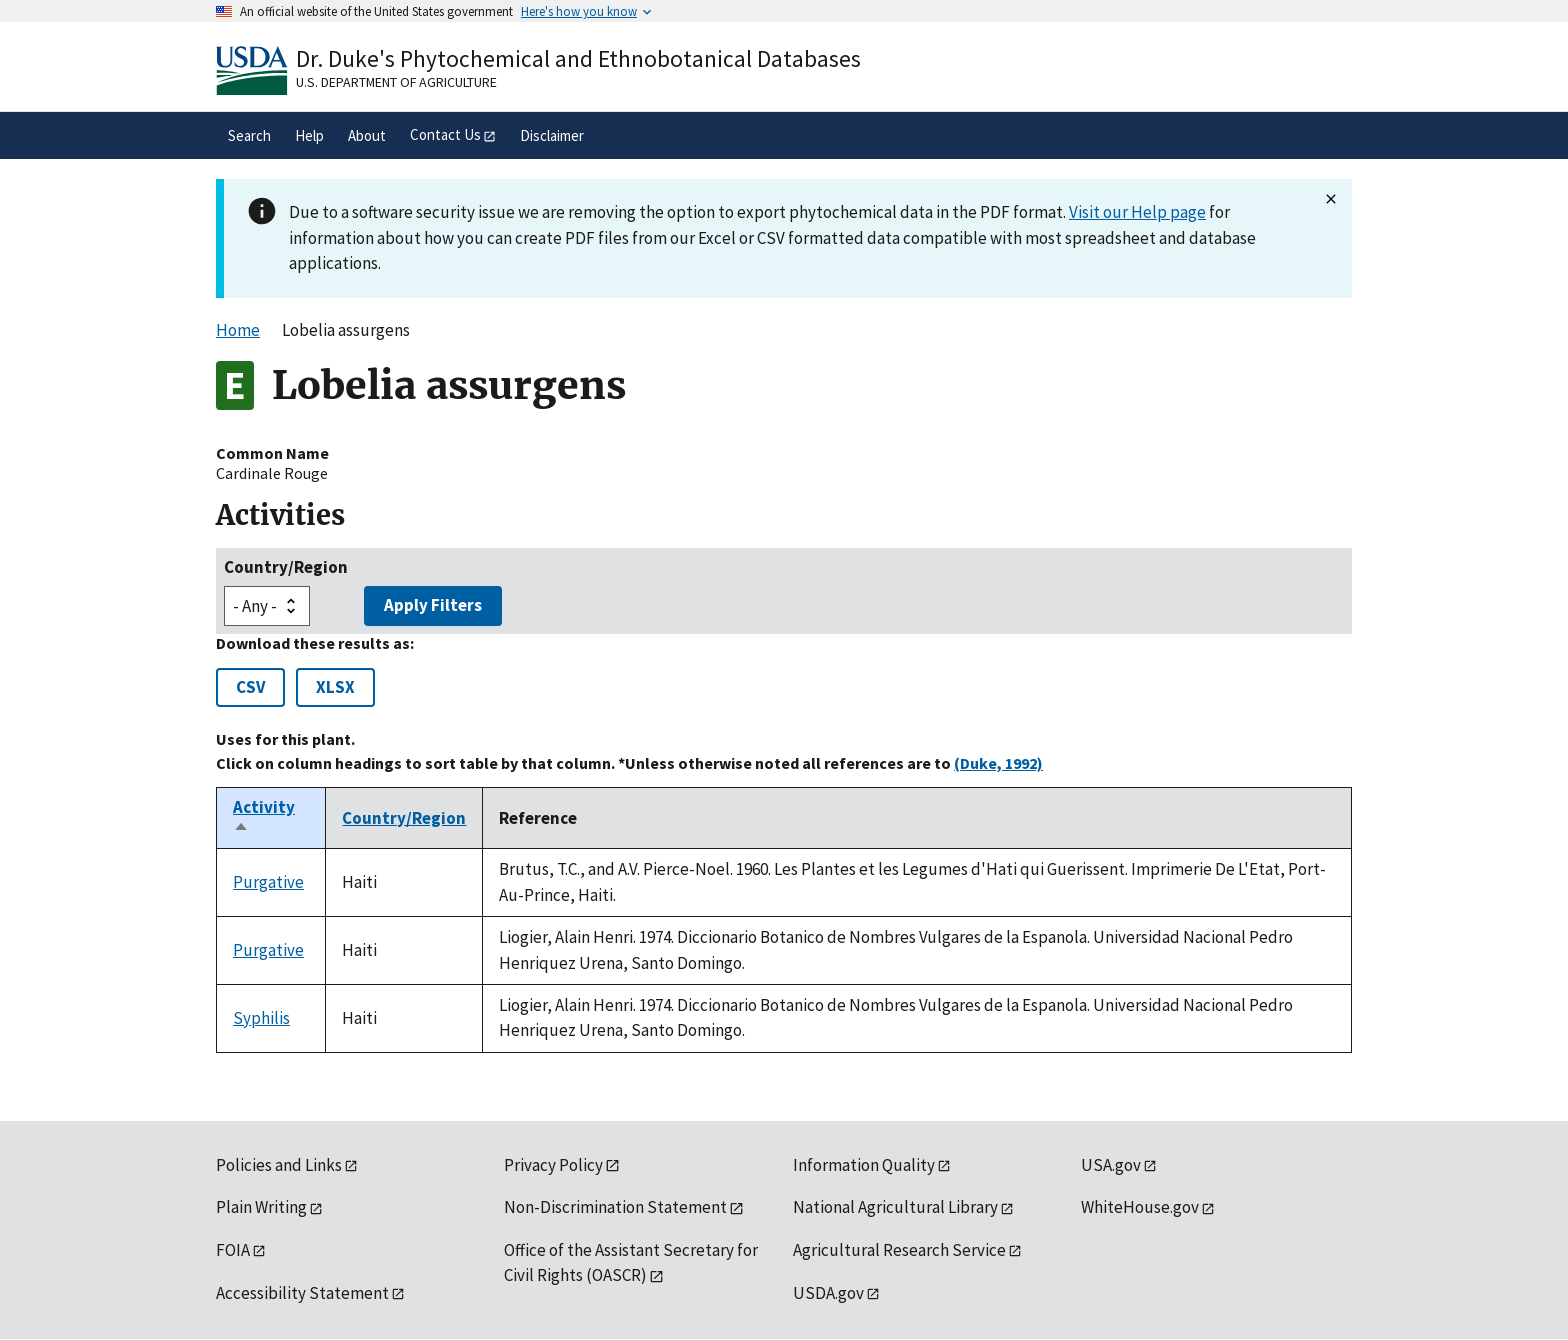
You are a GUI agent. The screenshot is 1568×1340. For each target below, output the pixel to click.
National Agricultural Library (895, 1207)
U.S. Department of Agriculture (396, 82)
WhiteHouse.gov (1140, 1207)
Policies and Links (279, 1165)
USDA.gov (828, 1293)
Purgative (268, 882)
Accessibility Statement (302, 1293)
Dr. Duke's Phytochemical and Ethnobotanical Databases (578, 58)
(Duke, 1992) (998, 763)
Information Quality (864, 1165)
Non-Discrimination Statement (615, 1207)
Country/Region (286, 567)
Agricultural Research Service (899, 1250)
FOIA (233, 1250)
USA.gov (1111, 1165)
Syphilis (261, 1018)
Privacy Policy (553, 1165)
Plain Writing (261, 1207)
